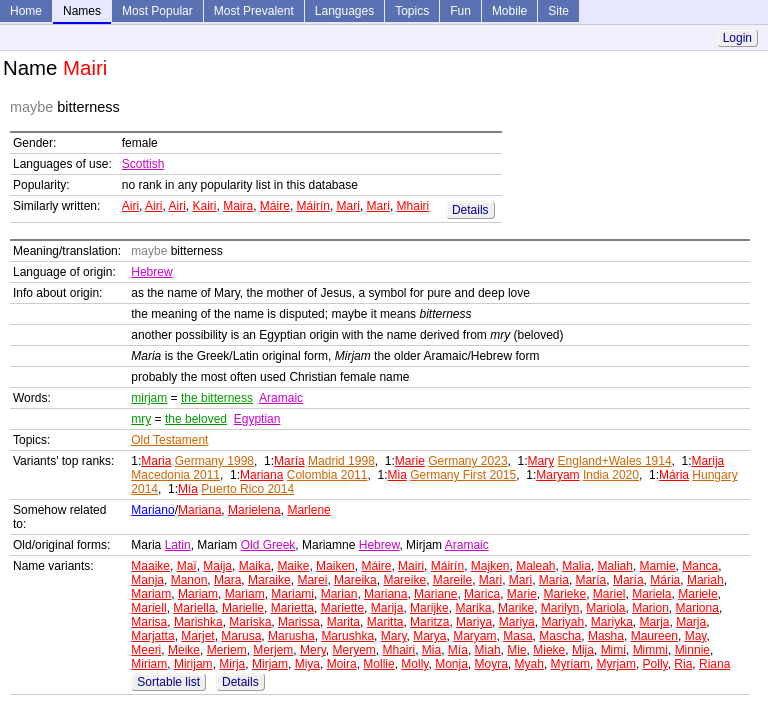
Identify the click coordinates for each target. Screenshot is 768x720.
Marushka (347, 636)
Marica (482, 594)
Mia (396, 475)
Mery (313, 650)
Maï (187, 566)
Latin (178, 545)
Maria (156, 461)
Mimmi (650, 650)
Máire (275, 206)
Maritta (385, 622)
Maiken (335, 566)
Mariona (697, 608)
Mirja (232, 664)
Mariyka (612, 622)
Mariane (435, 594)
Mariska (250, 622)
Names (82, 11)
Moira (342, 664)
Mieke (549, 650)
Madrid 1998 (341, 461)
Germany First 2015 (463, 475)
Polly (655, 664)
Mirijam (193, 664)
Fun (460, 11)
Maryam (557, 475)
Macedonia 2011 (175, 475)
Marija (708, 461)
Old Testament (169, 440)
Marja (655, 622)
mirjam (149, 398)
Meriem (227, 650)
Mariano (152, 510)
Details (470, 210)
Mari (348, 206)
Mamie (658, 566)
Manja (147, 580)
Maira (238, 206)
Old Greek (268, 545)
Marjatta (152, 636)
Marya (429, 636)
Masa (517, 636)
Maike (293, 566)
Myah (529, 664)
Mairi (411, 566)
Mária (674, 475)
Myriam (570, 664)
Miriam (149, 664)
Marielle (243, 608)
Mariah (705, 580)
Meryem (353, 650)
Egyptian (257, 419)
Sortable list (168, 682)
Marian (339, 594)
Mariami (292, 594)
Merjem (273, 650)
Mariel (609, 594)
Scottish (143, 164)
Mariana (261, 475)
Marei (312, 580)
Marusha (291, 636)
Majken (490, 566)
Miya (307, 664)
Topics (412, 11)
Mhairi (413, 206)
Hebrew (151, 272)
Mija (583, 650)
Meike (184, 650)
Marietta (292, 608)
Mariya (474, 622)
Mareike (404, 580)
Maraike (269, 580)
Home (26, 11)
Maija (217, 566)
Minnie (692, 650)
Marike (516, 608)
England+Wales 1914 (615, 461)
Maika (255, 566)
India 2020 (611, 475)
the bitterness (217, 398)
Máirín (313, 206)
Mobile (509, 11)
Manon (189, 580)
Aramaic (281, 398)
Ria (683, 664)
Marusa (241, 636)
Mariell (148, 608)
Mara (227, 580)
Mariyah (562, 622)
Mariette (342, 608)
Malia (576, 566)
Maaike (150, 566)
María (289, 461)
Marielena (254, 510)
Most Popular (157, 11)
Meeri (146, 650)
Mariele (697, 594)
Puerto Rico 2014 (247, 489)
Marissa (299, 622)
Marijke (429, 608)
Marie (410, 461)
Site (558, 11)
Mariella (194, 608)
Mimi (613, 650)
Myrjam (616, 664)
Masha (606, 636)
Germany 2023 (467, 461)
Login (737, 38)
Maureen (654, 636)
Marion (650, 608)
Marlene (308, 510)
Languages (344, 11)
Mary (541, 461)
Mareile (452, 580)
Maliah (615, 566)
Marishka (198, 622)
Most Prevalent (254, 11)
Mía (188, 489)
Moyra (491, 664)
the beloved (196, 419)
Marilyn (560, 608)
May (696, 636)
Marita (343, 622)
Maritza (429, 622)
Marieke (564, 594)
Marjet (197, 636)
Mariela (651, 594)
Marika (473, 608)
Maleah (535, 566)
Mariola (605, 608)
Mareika (355, 580)
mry (141, 419)
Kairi (204, 206)
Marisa (149, 622)
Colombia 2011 (327, 475)
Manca (700, 566)
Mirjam (270, 664)
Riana (714, 664)
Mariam (151, 594)
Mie (516, 650)
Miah (488, 650)
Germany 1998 (214, 461)
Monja (451, 664)
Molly (414, 664)
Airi (130, 206)
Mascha (560, 636)
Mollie (378, 664)
